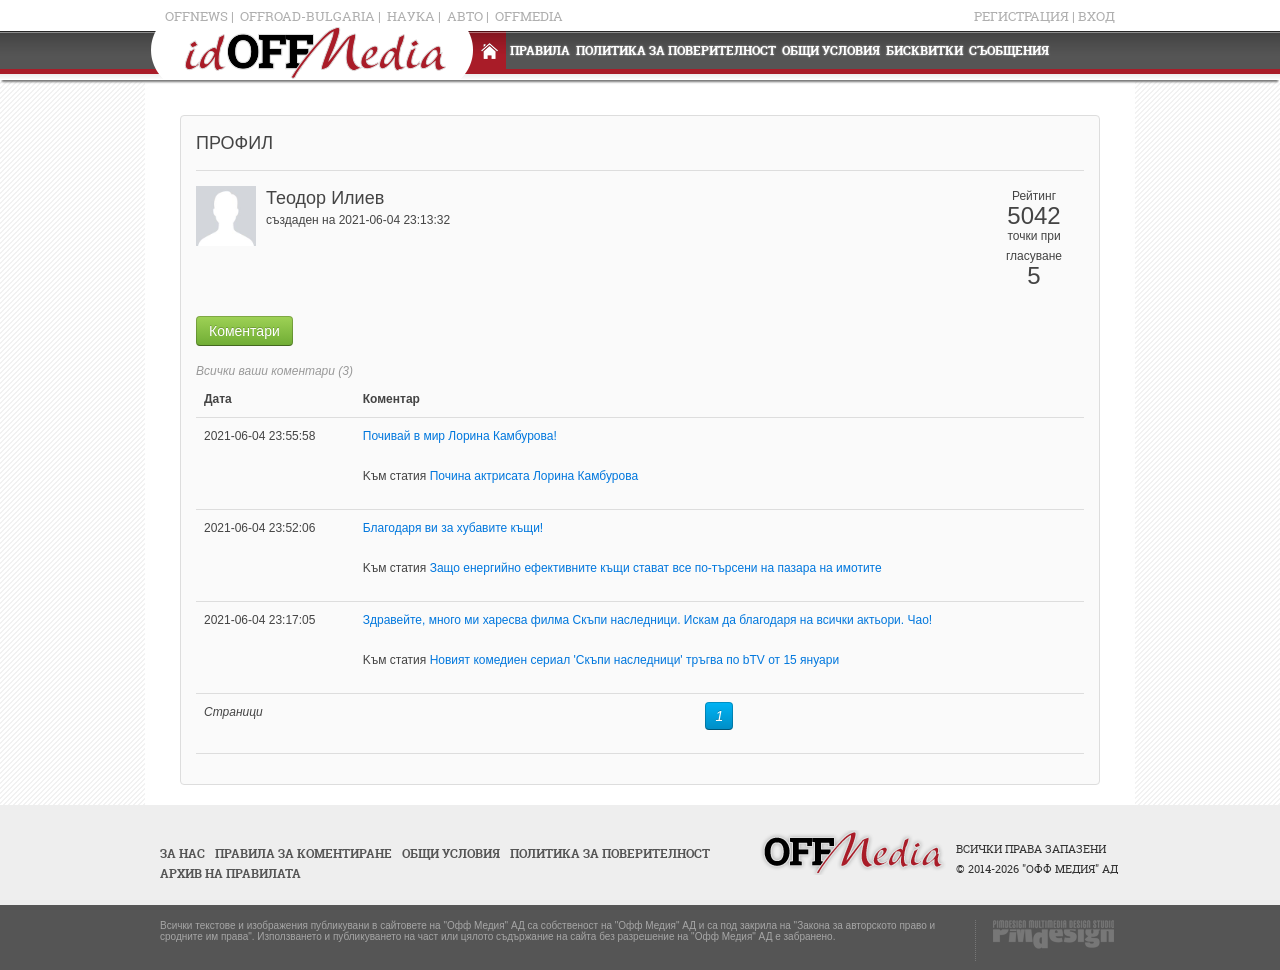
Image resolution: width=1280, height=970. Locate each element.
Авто (465, 16)
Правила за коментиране (303, 853)
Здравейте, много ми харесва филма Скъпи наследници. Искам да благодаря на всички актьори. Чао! (647, 620)
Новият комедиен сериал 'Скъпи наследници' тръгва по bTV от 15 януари (634, 660)
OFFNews (196, 16)
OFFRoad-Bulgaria (307, 16)
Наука (411, 16)
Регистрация (1021, 16)
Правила (540, 50)
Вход (1096, 16)
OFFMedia (529, 16)
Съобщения (1009, 50)
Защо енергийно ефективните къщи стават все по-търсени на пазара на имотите (656, 568)
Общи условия (831, 50)
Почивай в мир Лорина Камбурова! (460, 436)
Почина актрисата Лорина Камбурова (534, 476)
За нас (182, 853)
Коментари (244, 331)
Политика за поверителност (676, 50)
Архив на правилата (230, 873)
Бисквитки (924, 50)
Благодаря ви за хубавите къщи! (453, 528)
